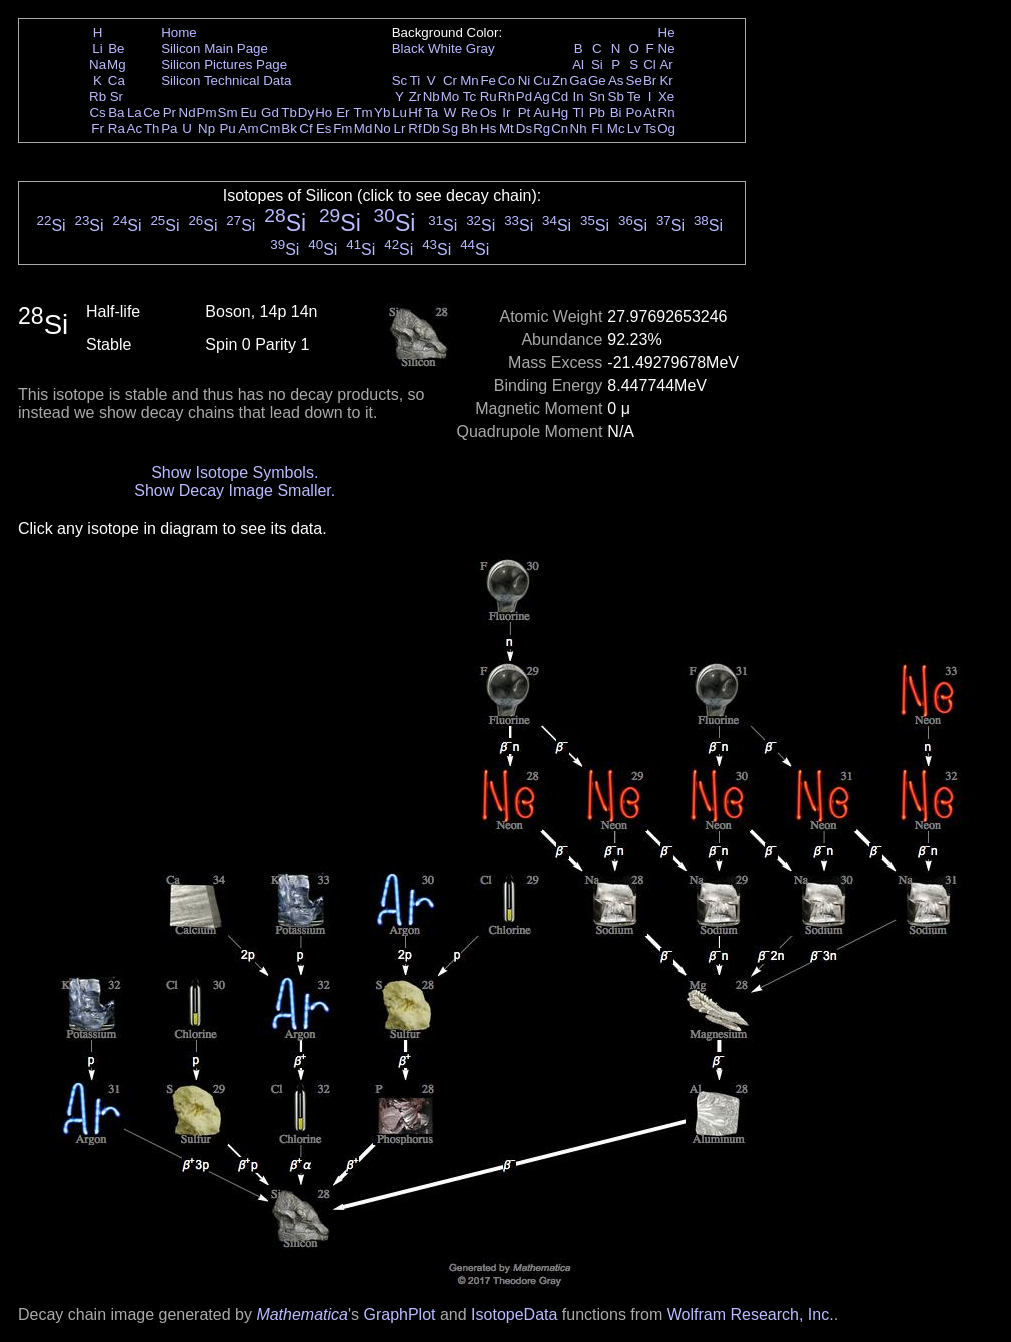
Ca (116, 80)
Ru (488, 96)
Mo (450, 96)
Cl (649, 64)
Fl (596, 128)
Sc (400, 80)
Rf (414, 128)
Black (408, 48)
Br (649, 80)
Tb (289, 112)
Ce (151, 112)
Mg (116, 64)
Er (342, 112)
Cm (270, 128)
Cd (559, 96)
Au (541, 112)
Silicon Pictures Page (224, 64)
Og (666, 128)
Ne (666, 48)
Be (116, 48)
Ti (415, 80)
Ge (597, 80)
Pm (207, 112)
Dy (306, 112)
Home (179, 32)
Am (249, 128)
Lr (400, 128)
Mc (616, 128)
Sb (616, 96)
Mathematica (302, 1314)
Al (578, 64)
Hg (559, 112)
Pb (597, 112)
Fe (488, 80)
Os (488, 112)
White (445, 48)
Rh (506, 96)
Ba (116, 112)
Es (324, 128)
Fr (97, 128)
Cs (97, 112)
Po (634, 112)
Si (597, 64)
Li (97, 48)
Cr (450, 80)
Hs (488, 128)
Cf (305, 128)
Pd (524, 96)
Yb (382, 112)
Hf (414, 112)
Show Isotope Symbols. (234, 472)
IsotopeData (514, 1314)
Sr (116, 96)
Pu (227, 128)
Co (506, 80)
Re (469, 112)
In (578, 96)
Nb (431, 96)
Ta (431, 112)
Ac (135, 128)
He (666, 32)
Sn (597, 96)
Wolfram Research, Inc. (750, 1314)
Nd (187, 112)
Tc (469, 96)
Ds (524, 128)
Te (634, 96)
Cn (559, 128)
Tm (362, 112)
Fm (342, 128)
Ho (323, 112)
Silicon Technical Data (226, 80)
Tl (578, 112)
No (382, 128)
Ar (665, 64)
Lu (399, 112)
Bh (469, 128)
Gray (480, 48)
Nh (578, 128)
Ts (649, 128)
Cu (541, 80)
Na (97, 64)
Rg (541, 128)
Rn (666, 112)
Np (206, 128)
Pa (169, 128)
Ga (578, 80)
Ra (116, 128)
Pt (524, 112)
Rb (97, 96)
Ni (524, 80)
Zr (415, 96)
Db (431, 128)
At (649, 112)
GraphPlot (399, 1314)
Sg (450, 128)
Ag (541, 96)
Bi (616, 112)
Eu (248, 112)
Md (363, 128)
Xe (666, 96)
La (134, 112)
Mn (469, 80)
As (616, 80)
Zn (560, 80)
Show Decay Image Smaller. (234, 490)
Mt (506, 128)
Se (634, 80)
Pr (169, 112)
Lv (634, 128)
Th (152, 128)
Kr (665, 80)
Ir (506, 112)
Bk (289, 128)
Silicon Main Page (214, 48)
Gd (270, 112)
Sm (228, 112)
